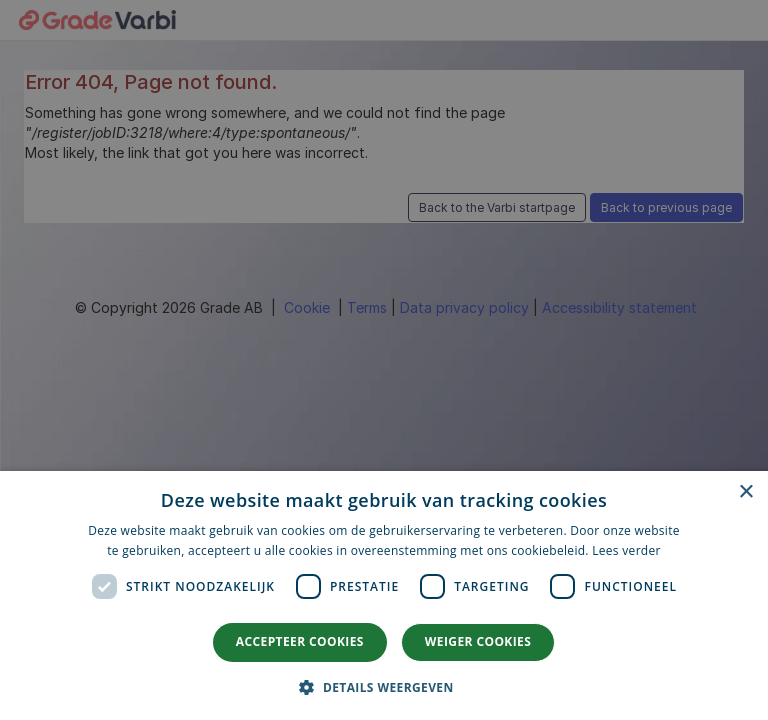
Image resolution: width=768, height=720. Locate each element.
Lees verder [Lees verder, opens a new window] (626, 550)
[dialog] (384, 595)
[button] (383, 686)
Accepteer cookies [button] (300, 641)
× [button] (745, 492)
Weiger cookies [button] (478, 641)
